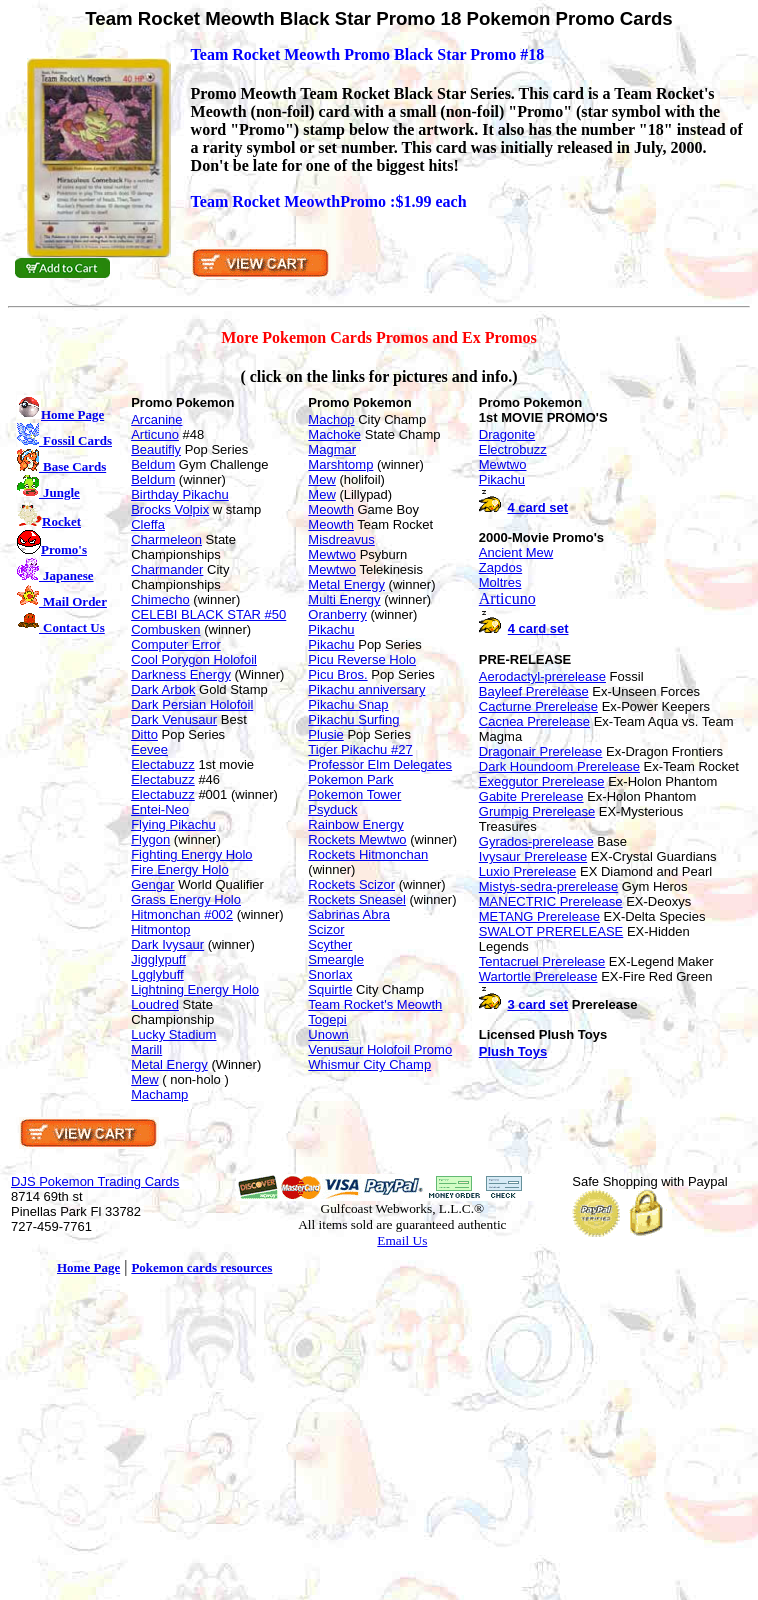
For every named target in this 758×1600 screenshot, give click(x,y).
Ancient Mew (516, 552)
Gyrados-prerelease (536, 841)
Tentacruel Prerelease (542, 961)
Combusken (165, 629)
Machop (331, 419)
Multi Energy (344, 599)
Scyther (330, 944)
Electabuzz (163, 764)
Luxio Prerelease (528, 871)
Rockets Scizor (351, 884)
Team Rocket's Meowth (375, 1004)
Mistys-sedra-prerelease (548, 886)
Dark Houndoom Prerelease (559, 766)
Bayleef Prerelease (534, 691)
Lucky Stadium (173, 1034)
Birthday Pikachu (180, 494)
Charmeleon (166, 539)
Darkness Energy (181, 674)
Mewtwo (332, 554)
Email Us (402, 1240)
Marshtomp (340, 464)
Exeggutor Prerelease (542, 781)
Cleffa (148, 524)
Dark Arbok (163, 689)
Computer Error (176, 644)
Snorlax (330, 974)
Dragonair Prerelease (541, 751)
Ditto (144, 734)
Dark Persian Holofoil (192, 704)
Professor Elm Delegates (380, 764)
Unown (328, 1034)
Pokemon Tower (354, 794)
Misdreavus (341, 539)
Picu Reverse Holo (362, 659)
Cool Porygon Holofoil (194, 659)
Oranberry (337, 614)
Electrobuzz (513, 449)
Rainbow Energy (355, 824)
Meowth (331, 509)
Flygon (150, 839)
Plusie (325, 734)
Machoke (334, 434)
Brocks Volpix (170, 509)
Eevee (149, 749)
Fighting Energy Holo (191, 854)
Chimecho (160, 599)
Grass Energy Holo (186, 899)
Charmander (167, 569)
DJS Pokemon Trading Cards (95, 1181)
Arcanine (156, 419)
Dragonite (507, 434)
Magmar (332, 449)
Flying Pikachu (173, 824)
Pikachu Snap (348, 704)
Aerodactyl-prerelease (542, 676)
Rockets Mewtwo (357, 839)
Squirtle (330, 989)
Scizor (326, 929)
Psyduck (332, 809)
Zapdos (500, 567)
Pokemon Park (350, 779)
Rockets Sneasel (357, 899)
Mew (144, 1079)
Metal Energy (169, 1064)
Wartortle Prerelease (538, 976)
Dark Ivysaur (167, 944)
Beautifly (156, 449)
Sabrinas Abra (349, 914)
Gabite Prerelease (531, 796)
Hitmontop (160, 929)
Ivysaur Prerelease (533, 856)
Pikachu (331, 629)
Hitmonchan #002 (182, 914)
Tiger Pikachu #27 (360, 749)
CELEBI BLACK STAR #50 (208, 614)
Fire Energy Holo (180, 869)
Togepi (327, 1019)
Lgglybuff (157, 974)
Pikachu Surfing (353, 719)
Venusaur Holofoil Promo (380, 1049)
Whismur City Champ (369, 1064)
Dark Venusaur (174, 719)
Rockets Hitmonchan (368, 854)
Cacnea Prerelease (534, 721)
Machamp (159, 1094)
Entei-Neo (160, 809)
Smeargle (336, 959)
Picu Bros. (337, 674)
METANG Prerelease (539, 916)
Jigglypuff (158, 959)
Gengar (152, 884)
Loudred (155, 1004)
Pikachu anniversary (366, 689)
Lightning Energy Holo (195, 989)
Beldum (153, 464)
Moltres (500, 582)
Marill (146, 1049)
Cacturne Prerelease (538, 706)
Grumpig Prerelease (537, 811)
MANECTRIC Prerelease (551, 901)
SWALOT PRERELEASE (551, 931)
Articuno (155, 434)
